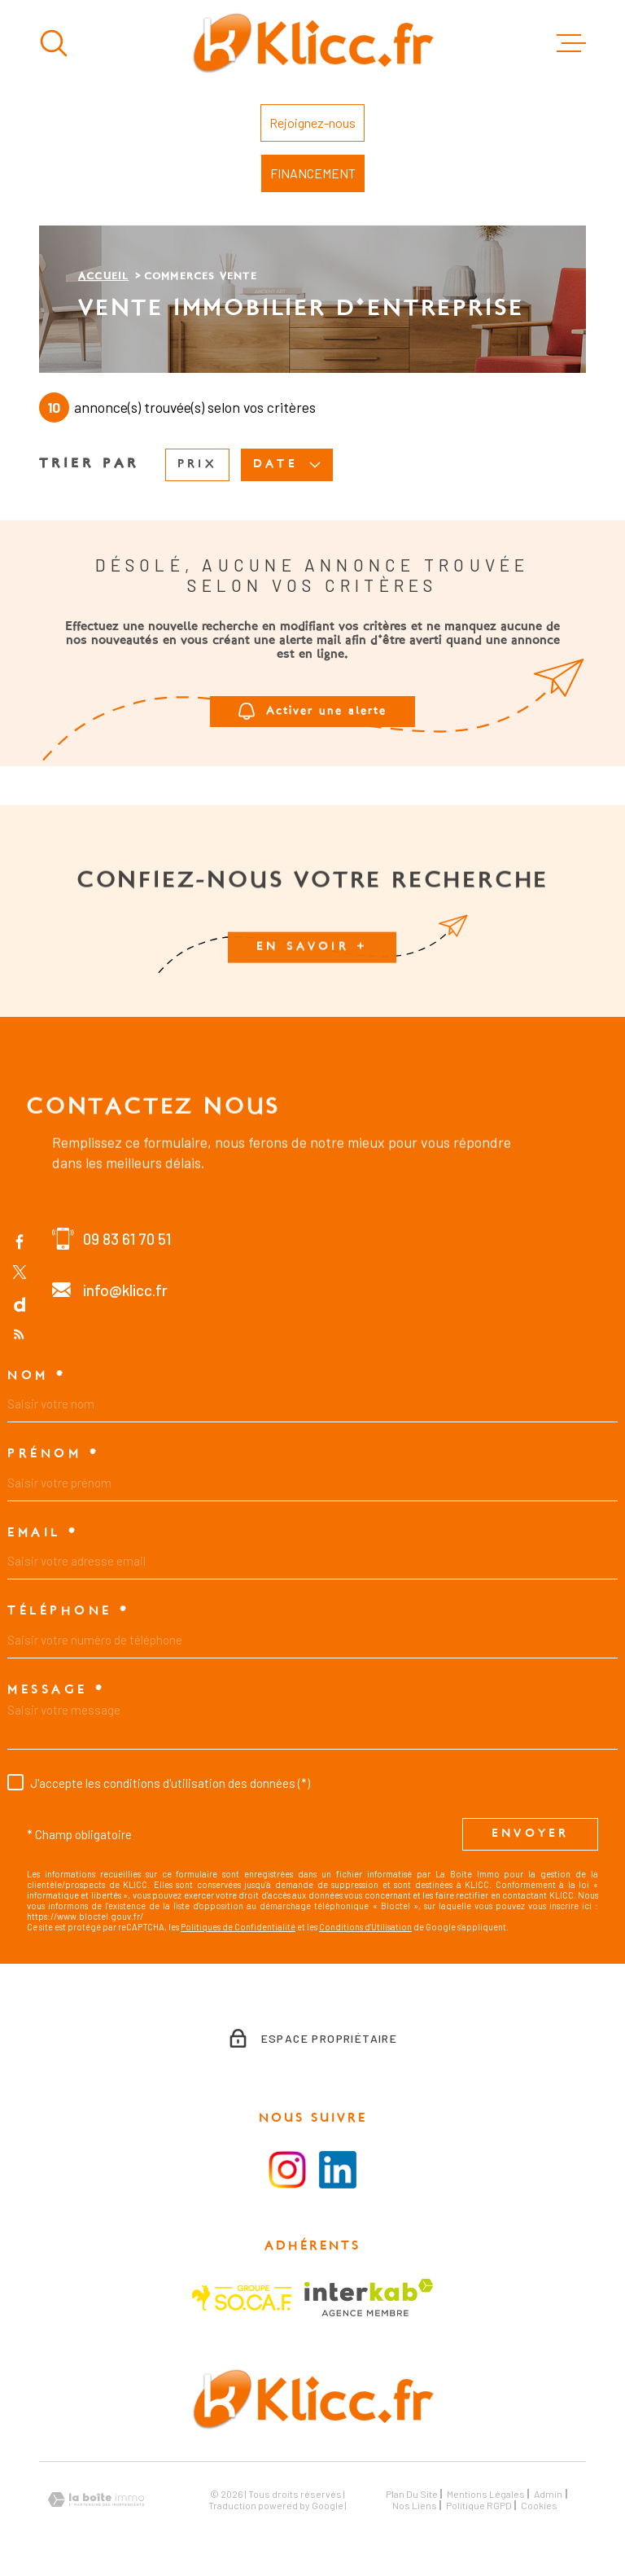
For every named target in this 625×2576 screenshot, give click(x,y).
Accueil (103, 277)
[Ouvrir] (53, 43)
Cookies (539, 2505)
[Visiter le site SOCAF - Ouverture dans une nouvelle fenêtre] (241, 2298)
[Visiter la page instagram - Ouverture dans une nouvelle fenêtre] (287, 2169)
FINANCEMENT (313, 173)
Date (287, 465)
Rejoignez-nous (312, 122)
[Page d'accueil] (313, 43)
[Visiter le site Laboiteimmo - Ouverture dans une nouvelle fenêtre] (96, 2500)
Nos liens (414, 2505)
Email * (43, 1533)
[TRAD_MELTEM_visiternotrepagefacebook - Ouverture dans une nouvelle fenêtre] (20, 1241)
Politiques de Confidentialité (238, 1926)
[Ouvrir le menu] (571, 43)
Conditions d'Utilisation (365, 1926)
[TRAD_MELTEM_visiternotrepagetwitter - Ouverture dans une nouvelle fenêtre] (20, 1273)
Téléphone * (68, 1611)
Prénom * (53, 1454)
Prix (197, 464)
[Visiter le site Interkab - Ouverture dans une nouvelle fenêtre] (369, 2297)
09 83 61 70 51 (127, 1238)
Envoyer (530, 1834)
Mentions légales (486, 2493)
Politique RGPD (479, 2505)
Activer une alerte (312, 712)
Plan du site (412, 2493)
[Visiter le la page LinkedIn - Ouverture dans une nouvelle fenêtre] (337, 2169)
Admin (548, 2493)
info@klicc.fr (125, 1290)
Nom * (37, 1376)
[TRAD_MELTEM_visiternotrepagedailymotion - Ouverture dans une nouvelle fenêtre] (20, 1303)
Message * (56, 1690)
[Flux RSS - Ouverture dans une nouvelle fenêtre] (20, 1335)
